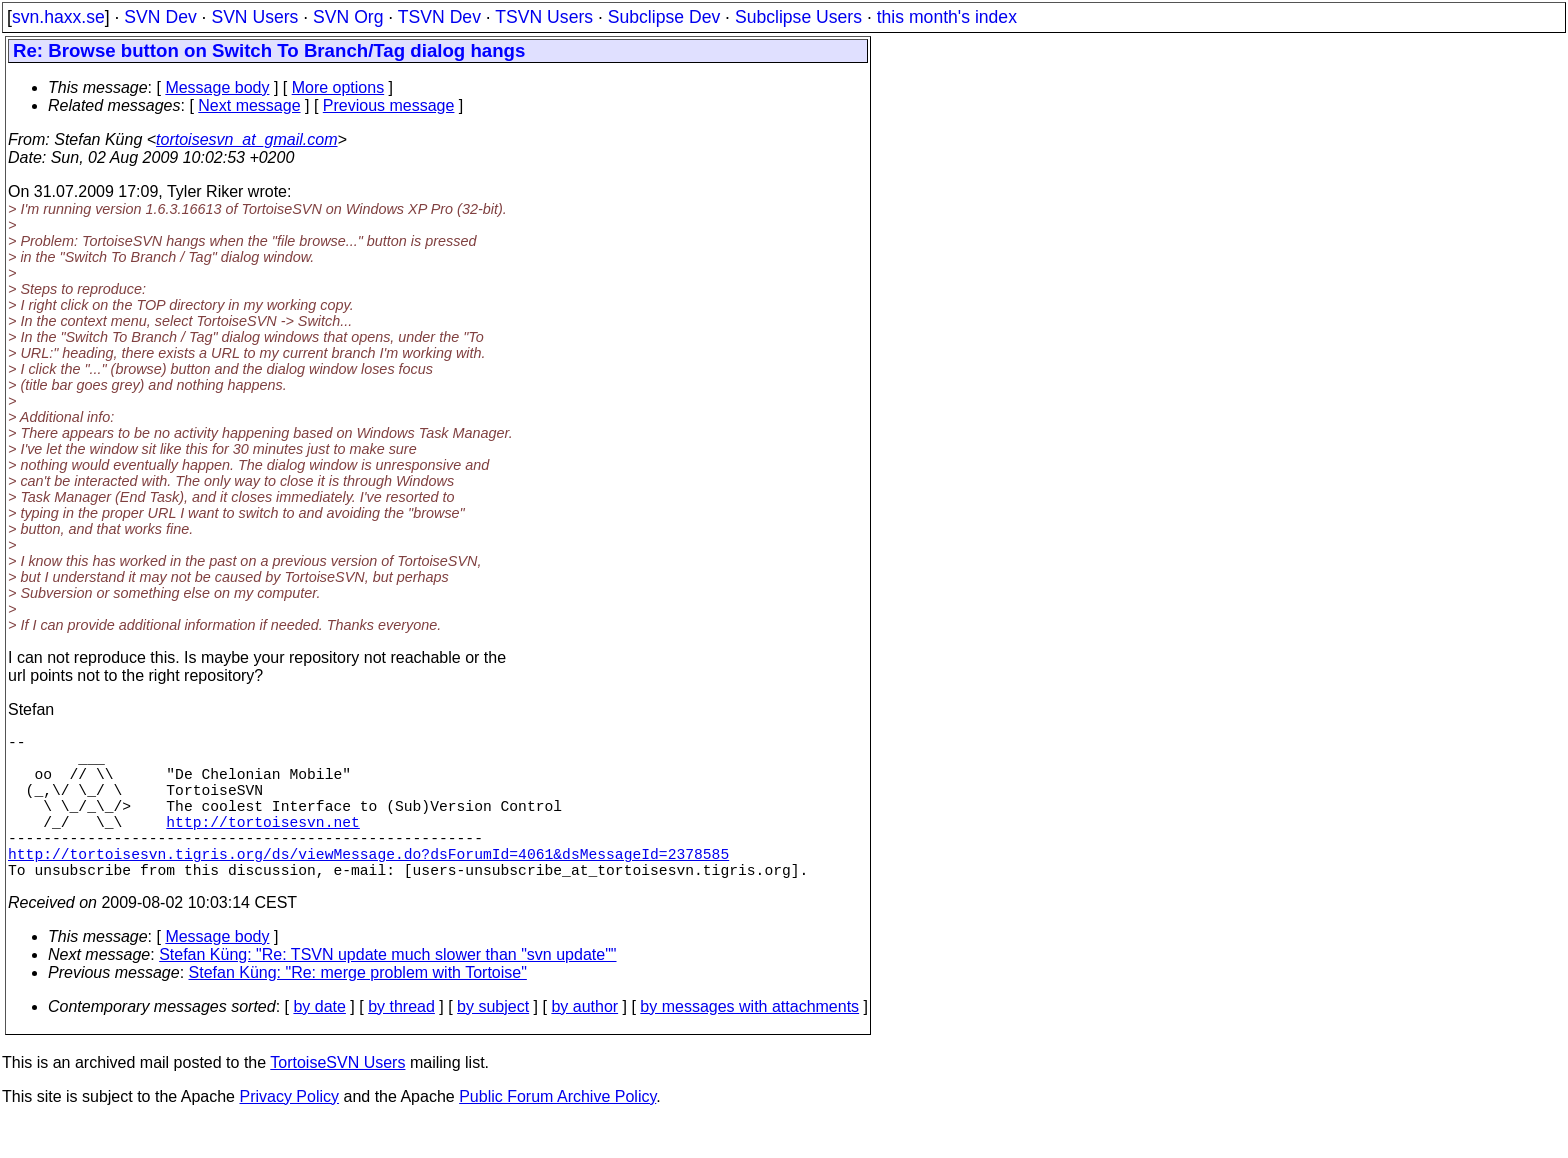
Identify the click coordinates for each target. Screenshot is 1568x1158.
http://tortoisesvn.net (262, 845)
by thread (401, 1042)
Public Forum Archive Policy (557, 1132)
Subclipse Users (798, 17)
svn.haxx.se (58, 17)
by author (584, 1042)
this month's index (947, 17)
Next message (249, 105)
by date (319, 1042)
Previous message (389, 105)
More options (338, 87)
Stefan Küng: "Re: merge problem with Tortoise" (358, 1008)
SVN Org (348, 17)
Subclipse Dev (664, 17)
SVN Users (254, 17)
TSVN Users (544, 17)
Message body (217, 87)
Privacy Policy (289, 1132)
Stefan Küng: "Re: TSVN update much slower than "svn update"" (387, 990)
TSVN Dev (439, 17)
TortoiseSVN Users (337, 1098)
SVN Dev (160, 17)
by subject (493, 1042)
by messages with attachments (749, 1042)
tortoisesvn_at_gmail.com (246, 139)
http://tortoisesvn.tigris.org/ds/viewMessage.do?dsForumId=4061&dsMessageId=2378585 (368, 885)
